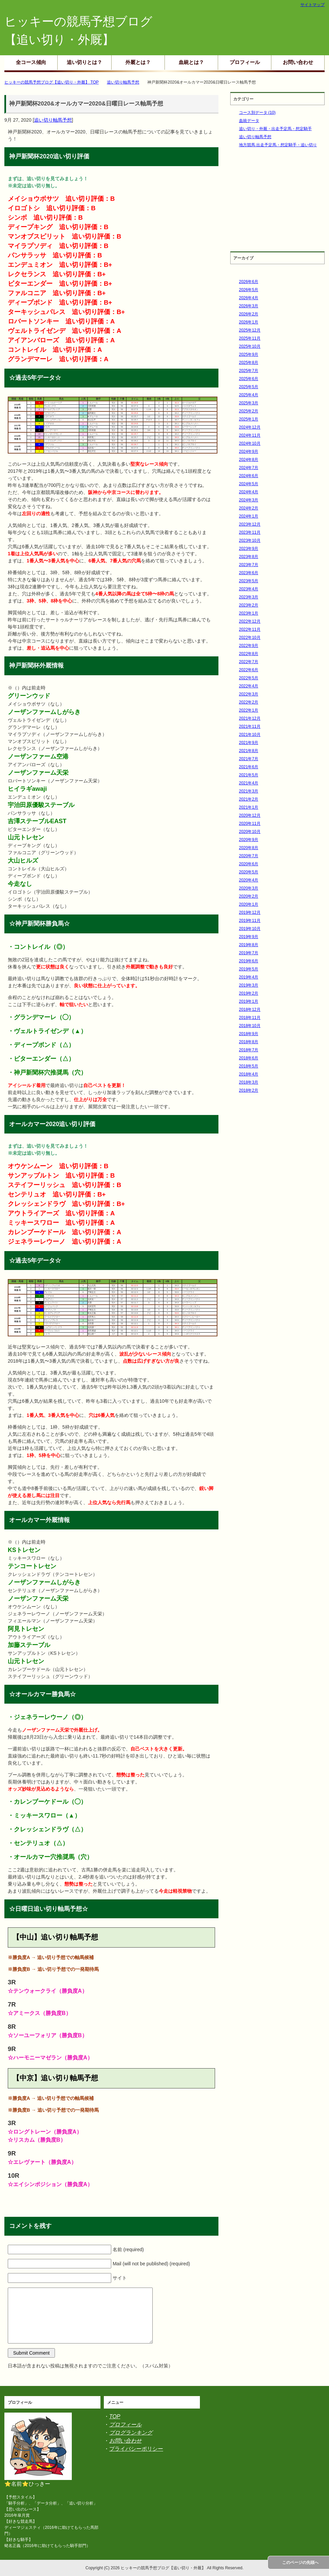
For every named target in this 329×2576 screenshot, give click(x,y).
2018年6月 (248, 1058)
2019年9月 (248, 936)
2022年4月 (248, 686)
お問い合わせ (298, 62)
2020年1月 (248, 904)
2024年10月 (250, 443)
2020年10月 (250, 831)
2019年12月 (250, 912)
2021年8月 (248, 750)
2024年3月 (248, 500)
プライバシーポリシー (136, 2449)
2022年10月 (250, 637)
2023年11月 (250, 532)
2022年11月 (250, 629)
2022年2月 (248, 702)
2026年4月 (248, 298)
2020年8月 (248, 847)
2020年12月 (250, 815)
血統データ (249, 120)
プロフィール (245, 62)
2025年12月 (250, 330)
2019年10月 (250, 928)
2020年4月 (248, 880)
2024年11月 (250, 435)
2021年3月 (248, 791)
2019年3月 (248, 985)
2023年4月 (248, 589)
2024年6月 (248, 475)
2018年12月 (250, 1009)
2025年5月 (248, 386)
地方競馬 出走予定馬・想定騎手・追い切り (278, 145)
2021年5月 (248, 775)
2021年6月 (248, 767)
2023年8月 (248, 556)
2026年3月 (248, 306)
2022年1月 (248, 710)
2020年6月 (248, 864)
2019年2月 (248, 993)
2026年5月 (248, 289)
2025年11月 (250, 338)
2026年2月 (248, 314)
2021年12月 (250, 718)
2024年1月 (248, 516)
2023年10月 (250, 540)
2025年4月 (248, 395)
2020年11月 (250, 823)
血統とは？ (191, 62)
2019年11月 (250, 920)
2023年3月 (248, 597)
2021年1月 (248, 807)
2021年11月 (250, 726)
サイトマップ (312, 4)
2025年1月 (248, 419)
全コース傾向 (31, 62)
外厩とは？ (138, 62)
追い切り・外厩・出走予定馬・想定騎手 (275, 128)
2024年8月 (248, 459)
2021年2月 (248, 799)
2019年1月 (248, 1001)
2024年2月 (248, 508)
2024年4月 (248, 492)
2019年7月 (248, 953)
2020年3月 (248, 888)
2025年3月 (248, 403)
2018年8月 (248, 1041)
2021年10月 (250, 734)
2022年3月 (248, 694)
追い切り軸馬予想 (53, 120)
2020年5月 (248, 872)
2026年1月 (248, 322)
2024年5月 (248, 484)
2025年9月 (248, 354)
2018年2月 (248, 1090)
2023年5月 (248, 581)
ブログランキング (130, 2432)
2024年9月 (248, 451)
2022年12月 (250, 621)
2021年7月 (248, 758)
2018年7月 (248, 1050)
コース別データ (257, 112)
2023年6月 (248, 572)
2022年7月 (248, 661)
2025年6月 (248, 378)
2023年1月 (248, 613)
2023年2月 (248, 605)
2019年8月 (248, 944)
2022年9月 (248, 645)
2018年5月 (248, 1066)
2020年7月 (248, 856)
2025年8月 (248, 362)
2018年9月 (248, 1033)
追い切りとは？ (84, 62)
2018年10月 (250, 1025)
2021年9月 (248, 742)
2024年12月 (250, 427)
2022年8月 (248, 653)
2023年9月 (248, 548)
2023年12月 (250, 524)
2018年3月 (248, 1082)
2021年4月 (248, 783)
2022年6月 (248, 670)
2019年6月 (248, 961)
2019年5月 (248, 969)
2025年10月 (250, 346)
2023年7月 (248, 564)
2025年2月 (248, 411)
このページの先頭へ (300, 2562)
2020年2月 (248, 896)
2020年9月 (248, 839)
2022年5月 (248, 678)
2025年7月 (248, 370)
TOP (114, 2416)
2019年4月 (248, 977)
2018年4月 (248, 1074)
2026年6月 (248, 281)
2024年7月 (248, 467)
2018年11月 (250, 1017)
